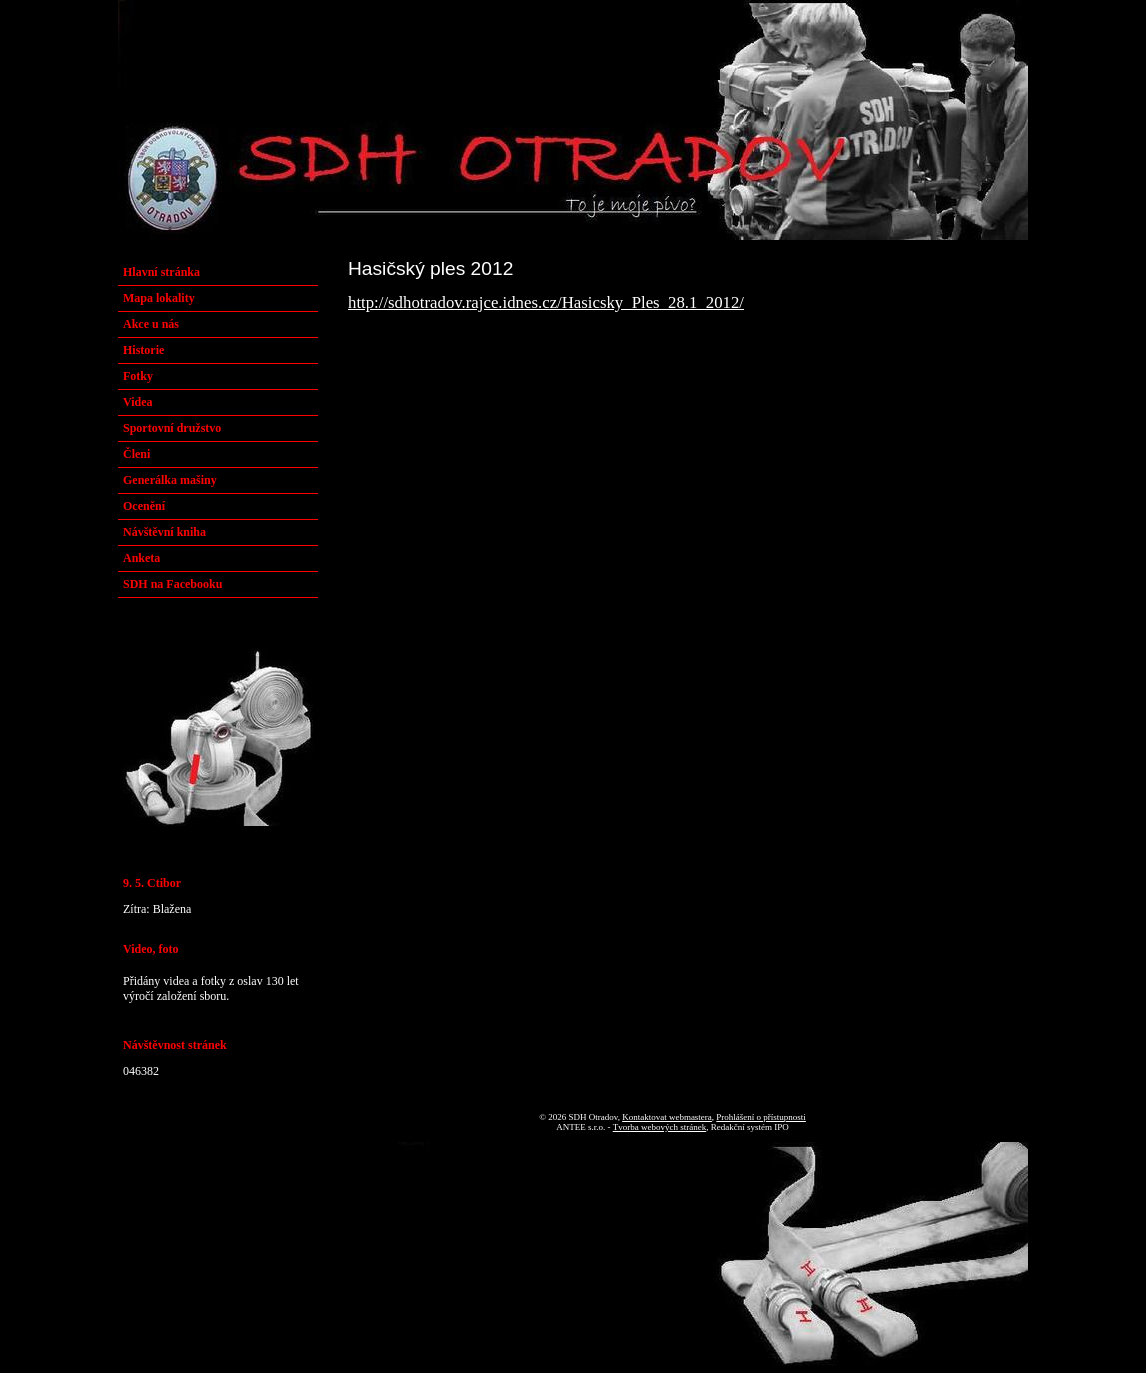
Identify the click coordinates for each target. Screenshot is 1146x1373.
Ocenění (144, 506)
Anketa (141, 558)
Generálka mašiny (170, 480)
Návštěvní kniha (164, 532)
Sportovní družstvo (172, 428)
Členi (136, 454)
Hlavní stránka (161, 272)
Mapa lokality (159, 298)
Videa (138, 402)
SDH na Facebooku (172, 584)
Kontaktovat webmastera (667, 1117)
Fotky (138, 376)
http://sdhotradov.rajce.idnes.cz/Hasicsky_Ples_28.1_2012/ (546, 302)
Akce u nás (151, 324)
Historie (143, 350)
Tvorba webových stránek (659, 1127)
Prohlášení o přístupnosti (761, 1117)
